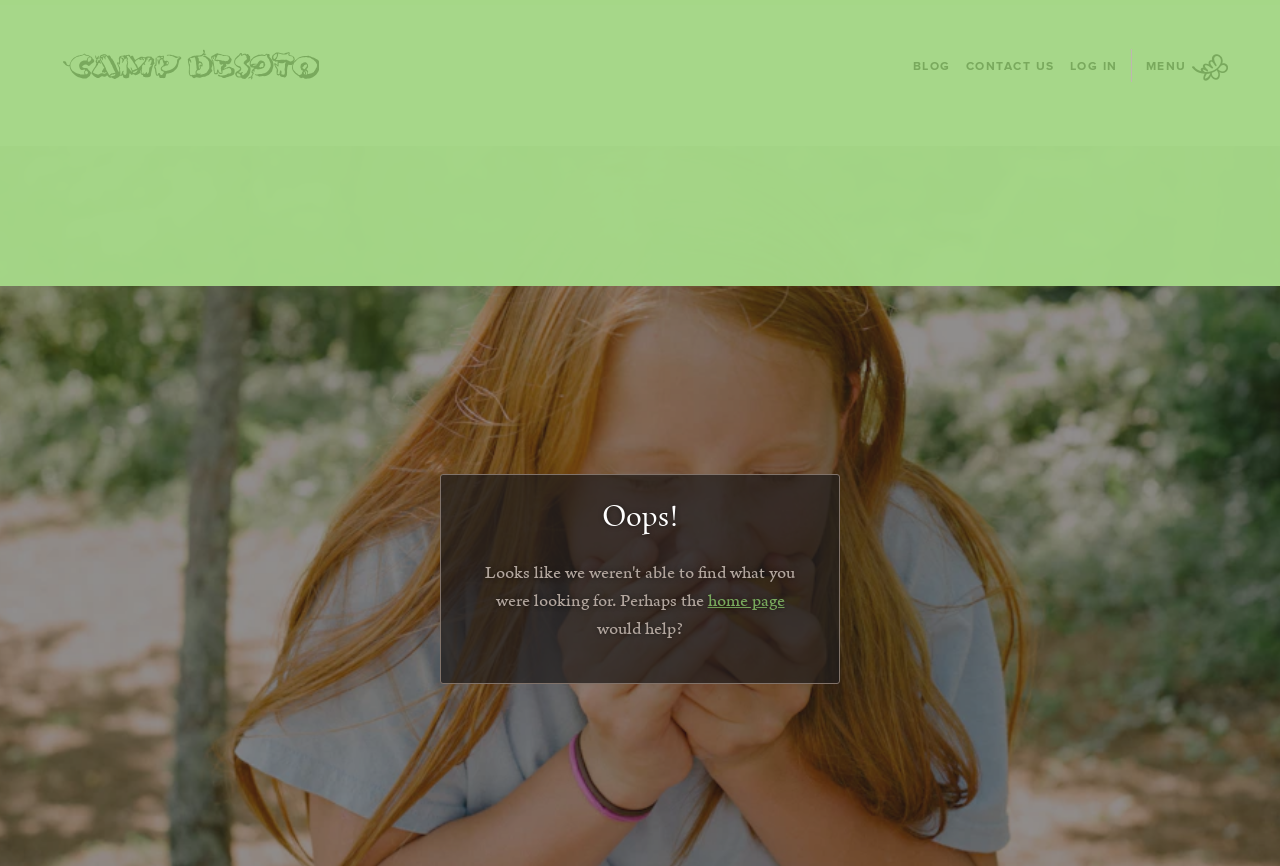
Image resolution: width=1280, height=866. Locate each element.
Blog (932, 65)
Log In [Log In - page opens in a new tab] (1094, 65)
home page (746, 601)
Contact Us (1010, 65)
